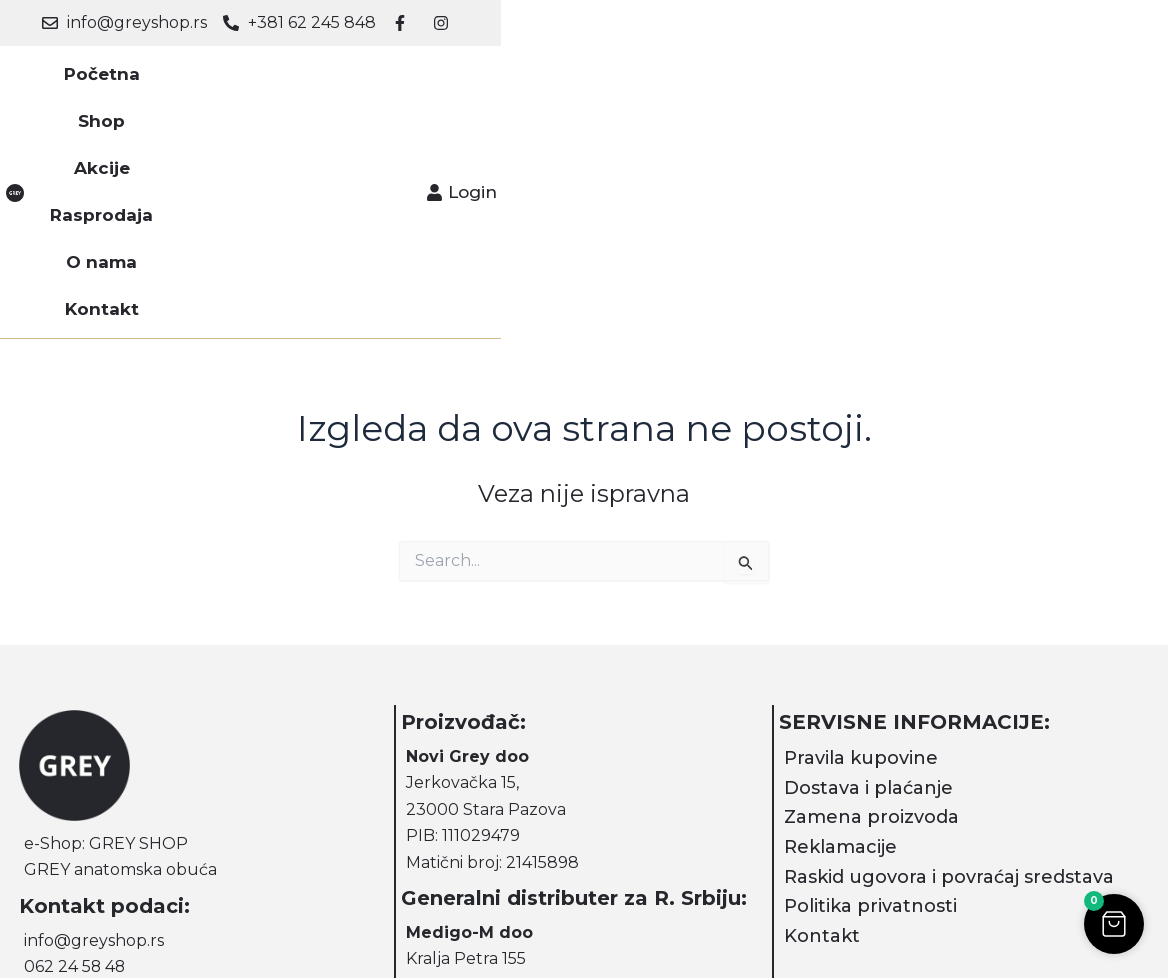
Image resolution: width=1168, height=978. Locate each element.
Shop (341, 80)
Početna (250, 80)
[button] (1113, 923)
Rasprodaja (532, 80)
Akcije (423, 80)
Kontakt (752, 80)
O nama (649, 80)
